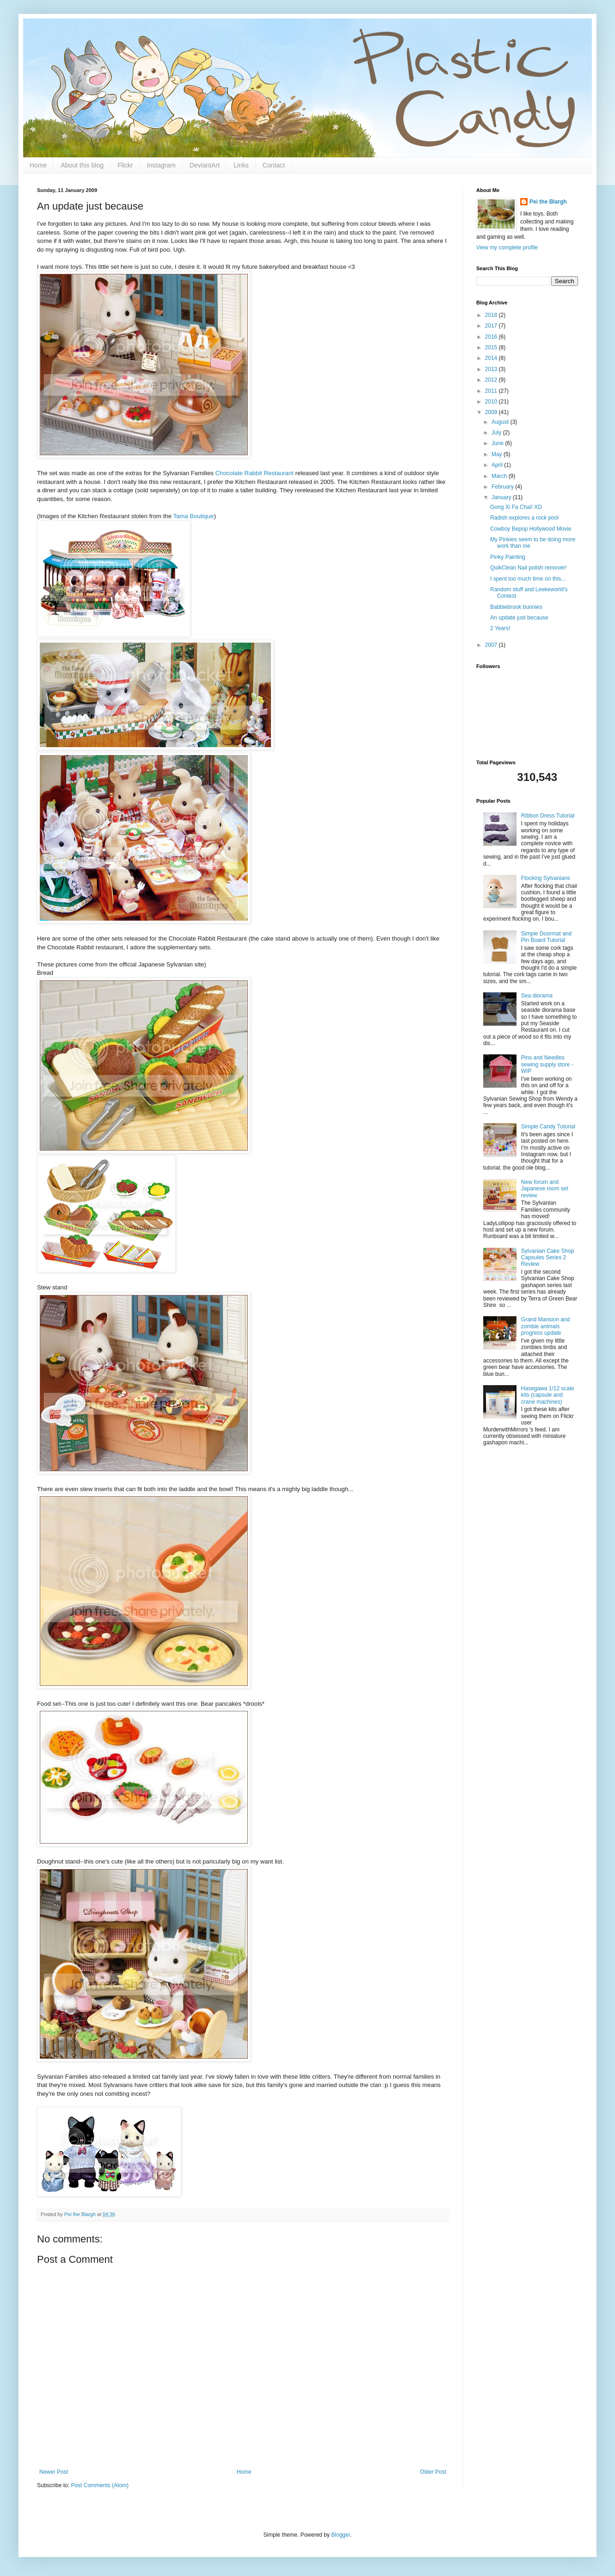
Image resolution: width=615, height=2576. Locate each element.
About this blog (82, 165)
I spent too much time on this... (528, 579)
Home (38, 165)
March (500, 476)
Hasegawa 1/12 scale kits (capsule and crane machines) (547, 1395)
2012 (492, 380)
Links (241, 165)
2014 (492, 358)
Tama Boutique (193, 516)
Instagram (161, 165)
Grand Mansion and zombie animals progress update (545, 1326)
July (497, 432)
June (498, 443)
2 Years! (500, 628)
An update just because (519, 617)
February (503, 486)
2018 (492, 315)
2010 (492, 401)
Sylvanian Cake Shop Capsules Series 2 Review (547, 1258)
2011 (492, 391)
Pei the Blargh (548, 201)
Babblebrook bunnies (516, 607)
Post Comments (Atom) (100, 2485)
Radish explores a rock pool (524, 517)
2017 (492, 325)
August (501, 422)
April (498, 465)
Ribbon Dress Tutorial (547, 815)
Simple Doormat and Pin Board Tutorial (546, 936)
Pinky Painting (507, 557)
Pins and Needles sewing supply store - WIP (547, 1064)
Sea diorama (537, 995)
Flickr (125, 165)
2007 (492, 645)
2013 (492, 369)
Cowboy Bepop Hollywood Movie (530, 529)
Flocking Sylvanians (545, 878)
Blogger (340, 2535)
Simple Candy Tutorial (548, 1126)
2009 (492, 412)
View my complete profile (507, 247)
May (498, 454)
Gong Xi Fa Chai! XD (516, 507)
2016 (492, 337)
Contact (274, 165)
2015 (492, 347)
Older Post (433, 2472)
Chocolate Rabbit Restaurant (254, 473)
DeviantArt (205, 165)
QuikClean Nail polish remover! (528, 567)
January (502, 497)
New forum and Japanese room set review (544, 1189)
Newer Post (53, 2472)
